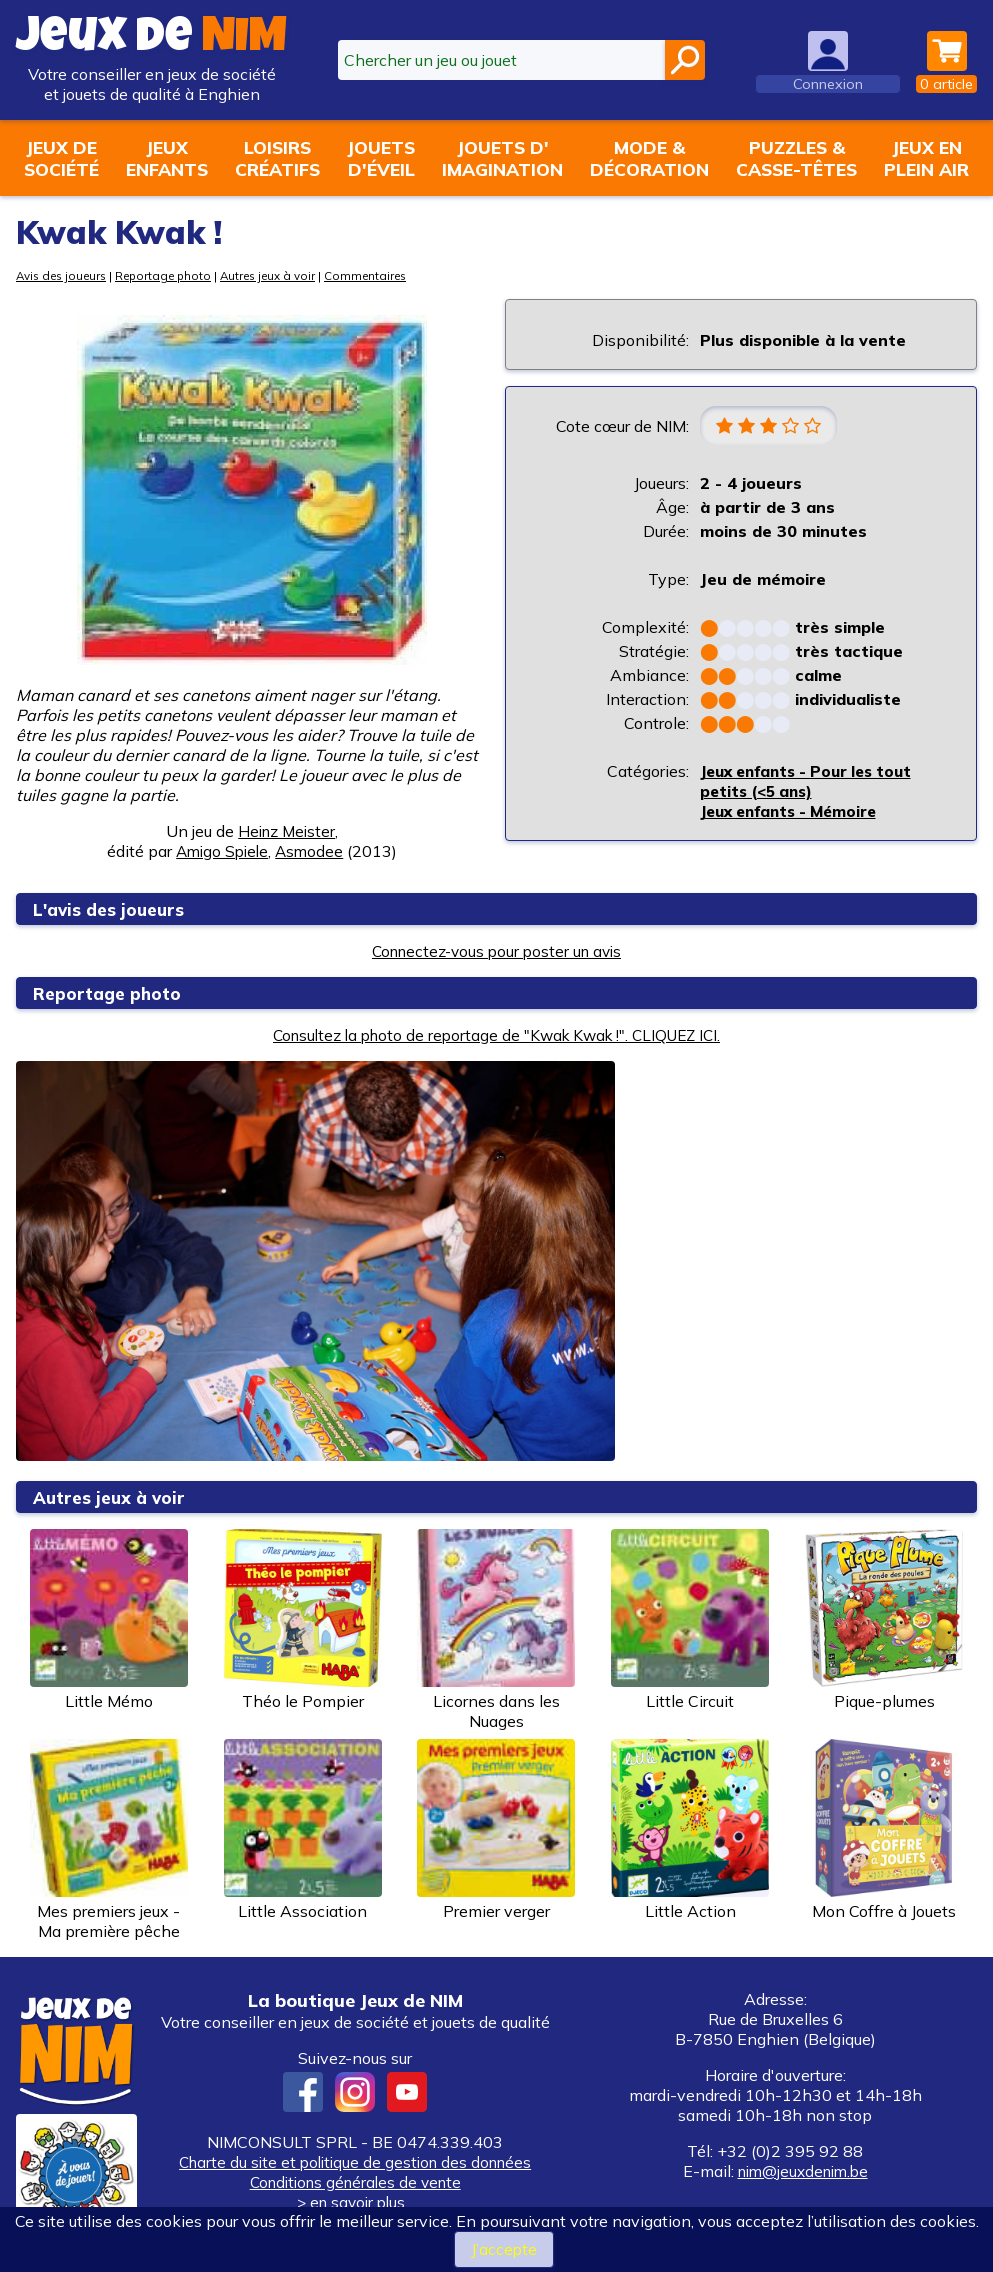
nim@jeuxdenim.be (803, 2171)
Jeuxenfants (167, 158)
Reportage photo (174, 275)
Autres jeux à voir (284, 275)
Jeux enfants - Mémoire (795, 812)
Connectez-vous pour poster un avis (497, 951)
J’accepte (504, 2249)
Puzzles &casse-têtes (796, 158)
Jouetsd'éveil (381, 158)
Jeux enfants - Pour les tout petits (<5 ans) (814, 782)
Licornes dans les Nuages (496, 1630)
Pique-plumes (884, 1620)
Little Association (303, 1830)
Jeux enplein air (926, 158)
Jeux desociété (61, 158)
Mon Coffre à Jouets (884, 1830)
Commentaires (387, 275)
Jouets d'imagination (502, 158)
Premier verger (496, 1830)
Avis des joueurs (65, 275)
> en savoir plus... (355, 2202)
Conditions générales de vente (355, 2182)
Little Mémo (109, 1620)
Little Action (690, 1830)
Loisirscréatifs (277, 158)
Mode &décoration (649, 158)
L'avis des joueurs (111, 909)
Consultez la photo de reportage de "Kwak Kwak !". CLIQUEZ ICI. (497, 1035)
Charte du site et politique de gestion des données (355, 2162)
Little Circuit (690, 1620)
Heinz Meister (287, 831)
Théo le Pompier (303, 1620)
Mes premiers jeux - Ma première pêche (109, 1840)
